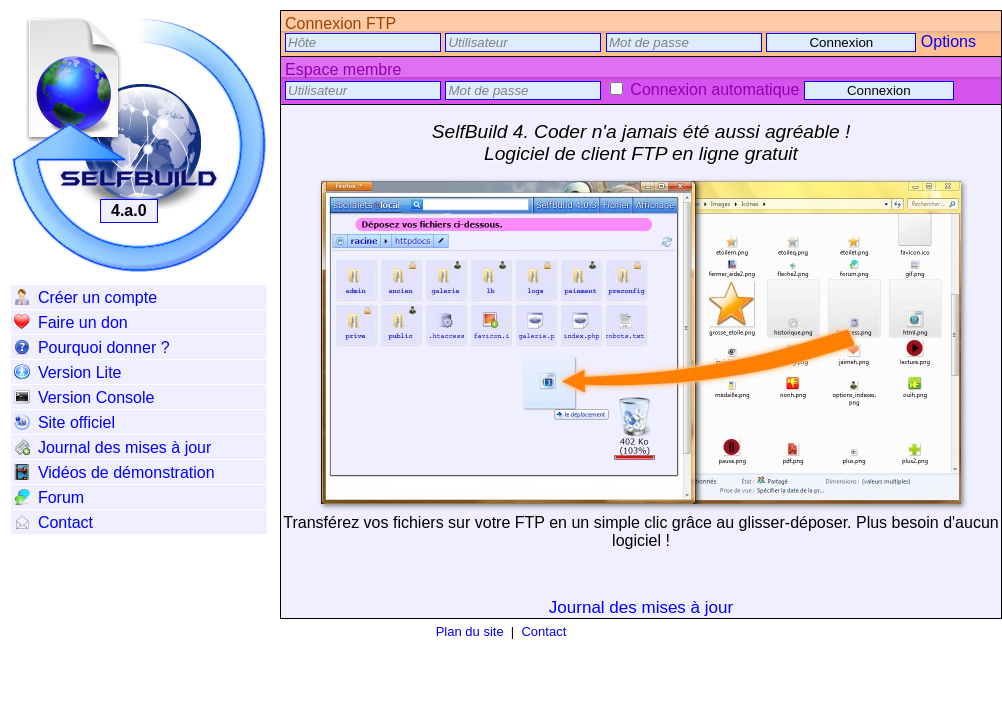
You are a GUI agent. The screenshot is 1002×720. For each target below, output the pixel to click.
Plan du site (470, 631)
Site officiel (64, 422)
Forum (49, 497)
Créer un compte (85, 297)
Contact (53, 522)
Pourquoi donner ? (92, 347)
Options (948, 41)
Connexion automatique (704, 89)
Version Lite (68, 372)
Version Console (84, 397)
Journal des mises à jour (112, 447)
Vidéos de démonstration (114, 472)
